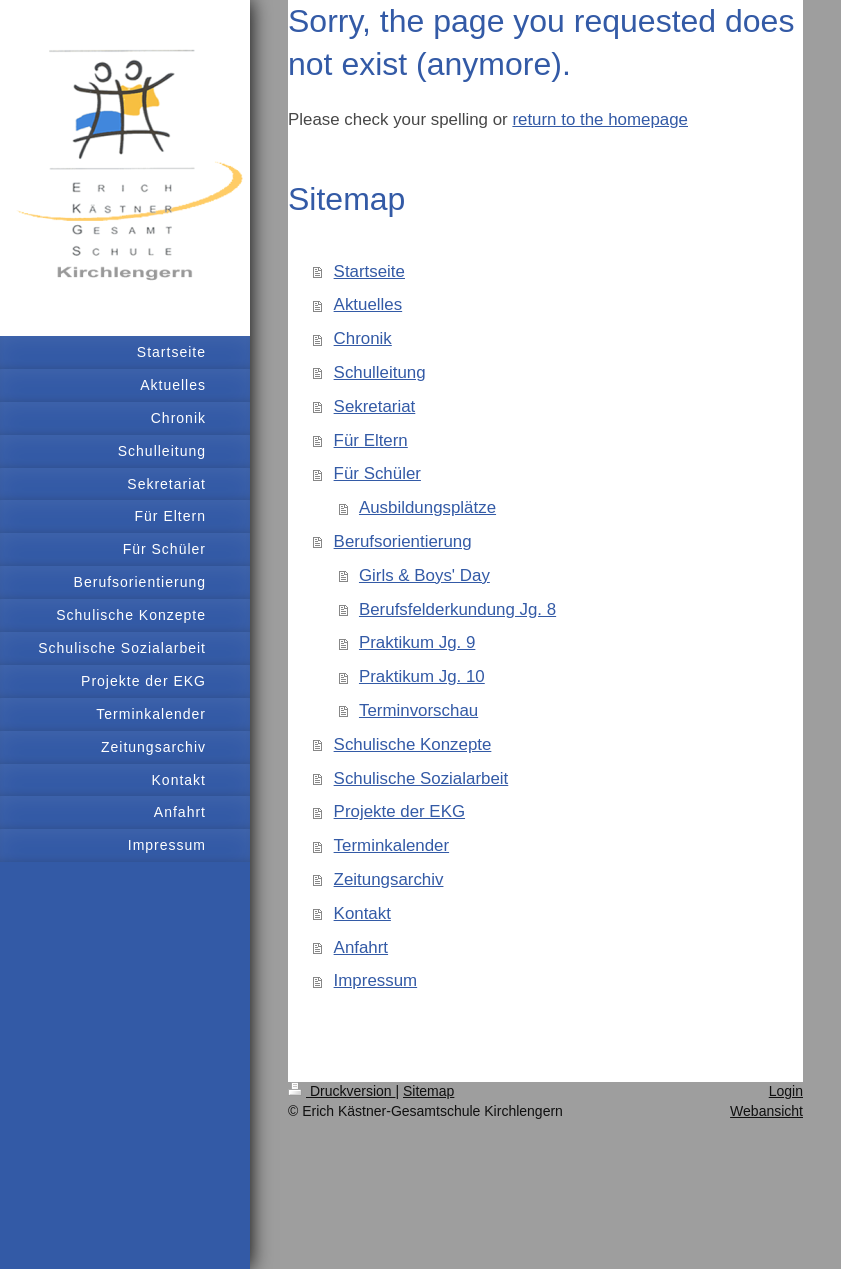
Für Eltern (371, 440)
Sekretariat (375, 406)
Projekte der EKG (399, 811)
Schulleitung (380, 372)
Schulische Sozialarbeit (421, 778)
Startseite (369, 271)
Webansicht (766, 1111)
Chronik (363, 338)
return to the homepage (600, 119)
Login (786, 1091)
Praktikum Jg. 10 (422, 676)
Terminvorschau (418, 710)
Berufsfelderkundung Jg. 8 (457, 609)
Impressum (376, 980)
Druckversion (341, 1091)
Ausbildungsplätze (427, 507)
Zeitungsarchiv (389, 879)
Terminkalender (391, 845)
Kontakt (362, 913)
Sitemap (428, 1091)
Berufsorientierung (403, 541)
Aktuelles (368, 304)
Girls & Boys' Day (424, 575)
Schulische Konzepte (413, 744)
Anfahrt (361, 947)
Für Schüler (377, 473)
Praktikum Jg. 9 (417, 642)
